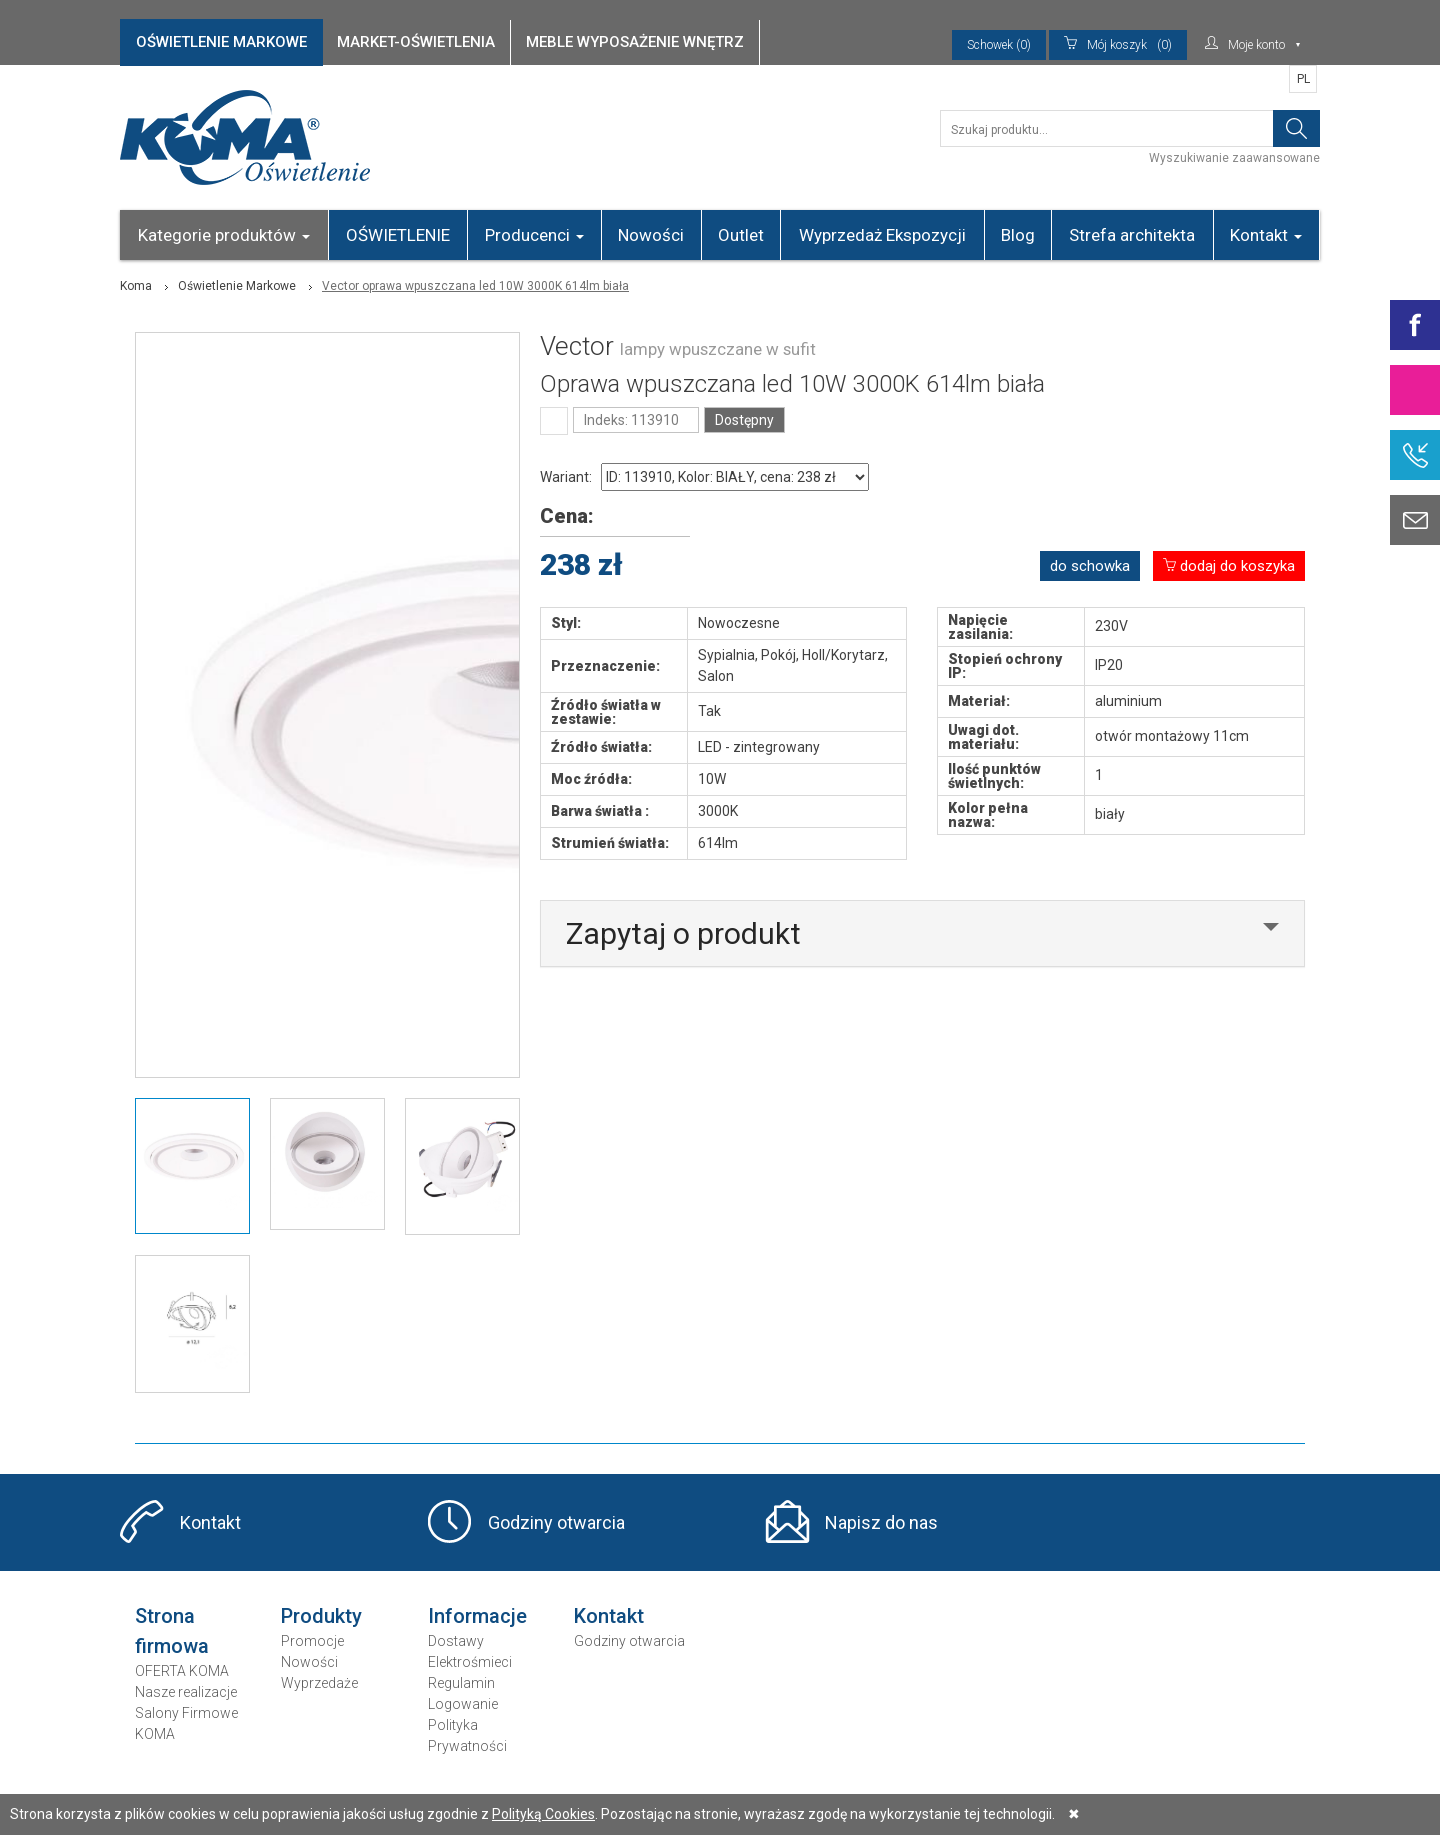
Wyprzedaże (319, 1683)
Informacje (477, 1616)
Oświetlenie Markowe (237, 286)
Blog (1018, 235)
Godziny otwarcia (556, 1522)
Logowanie (463, 1704)
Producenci (534, 235)
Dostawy (456, 1641)
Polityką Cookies (543, 1814)
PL (1303, 79)
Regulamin (461, 1683)
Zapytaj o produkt (683, 933)
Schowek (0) (999, 45)
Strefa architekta (1132, 235)
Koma (136, 286)
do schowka (1090, 566)
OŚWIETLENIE (398, 235)
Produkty (321, 1616)
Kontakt (1266, 235)
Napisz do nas (881, 1522)
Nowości (651, 235)
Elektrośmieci (470, 1662)
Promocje (312, 1641)
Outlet (741, 235)
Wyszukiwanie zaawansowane (1234, 158)
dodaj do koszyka (1229, 566)
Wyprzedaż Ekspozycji (882, 235)
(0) (1118, 45)
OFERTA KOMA (182, 1671)
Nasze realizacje (186, 1692)
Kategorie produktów (224, 235)
